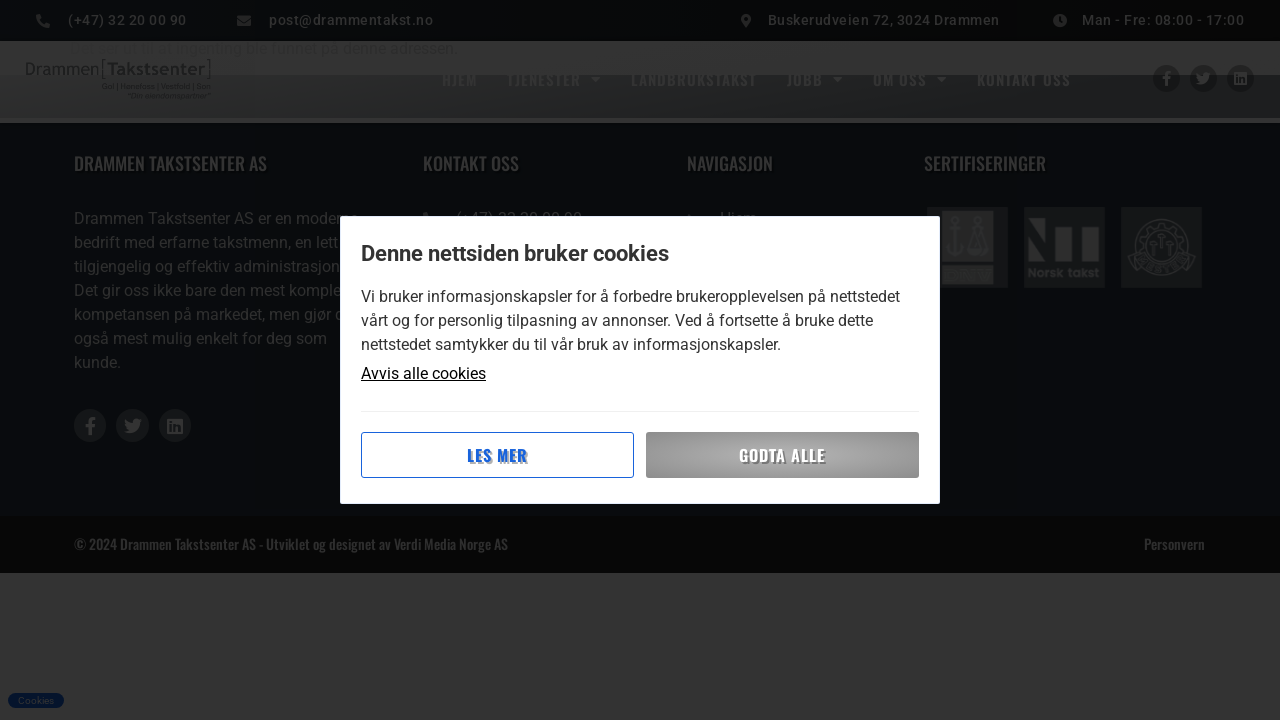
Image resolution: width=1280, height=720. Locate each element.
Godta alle (782, 455)
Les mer (497, 455)
